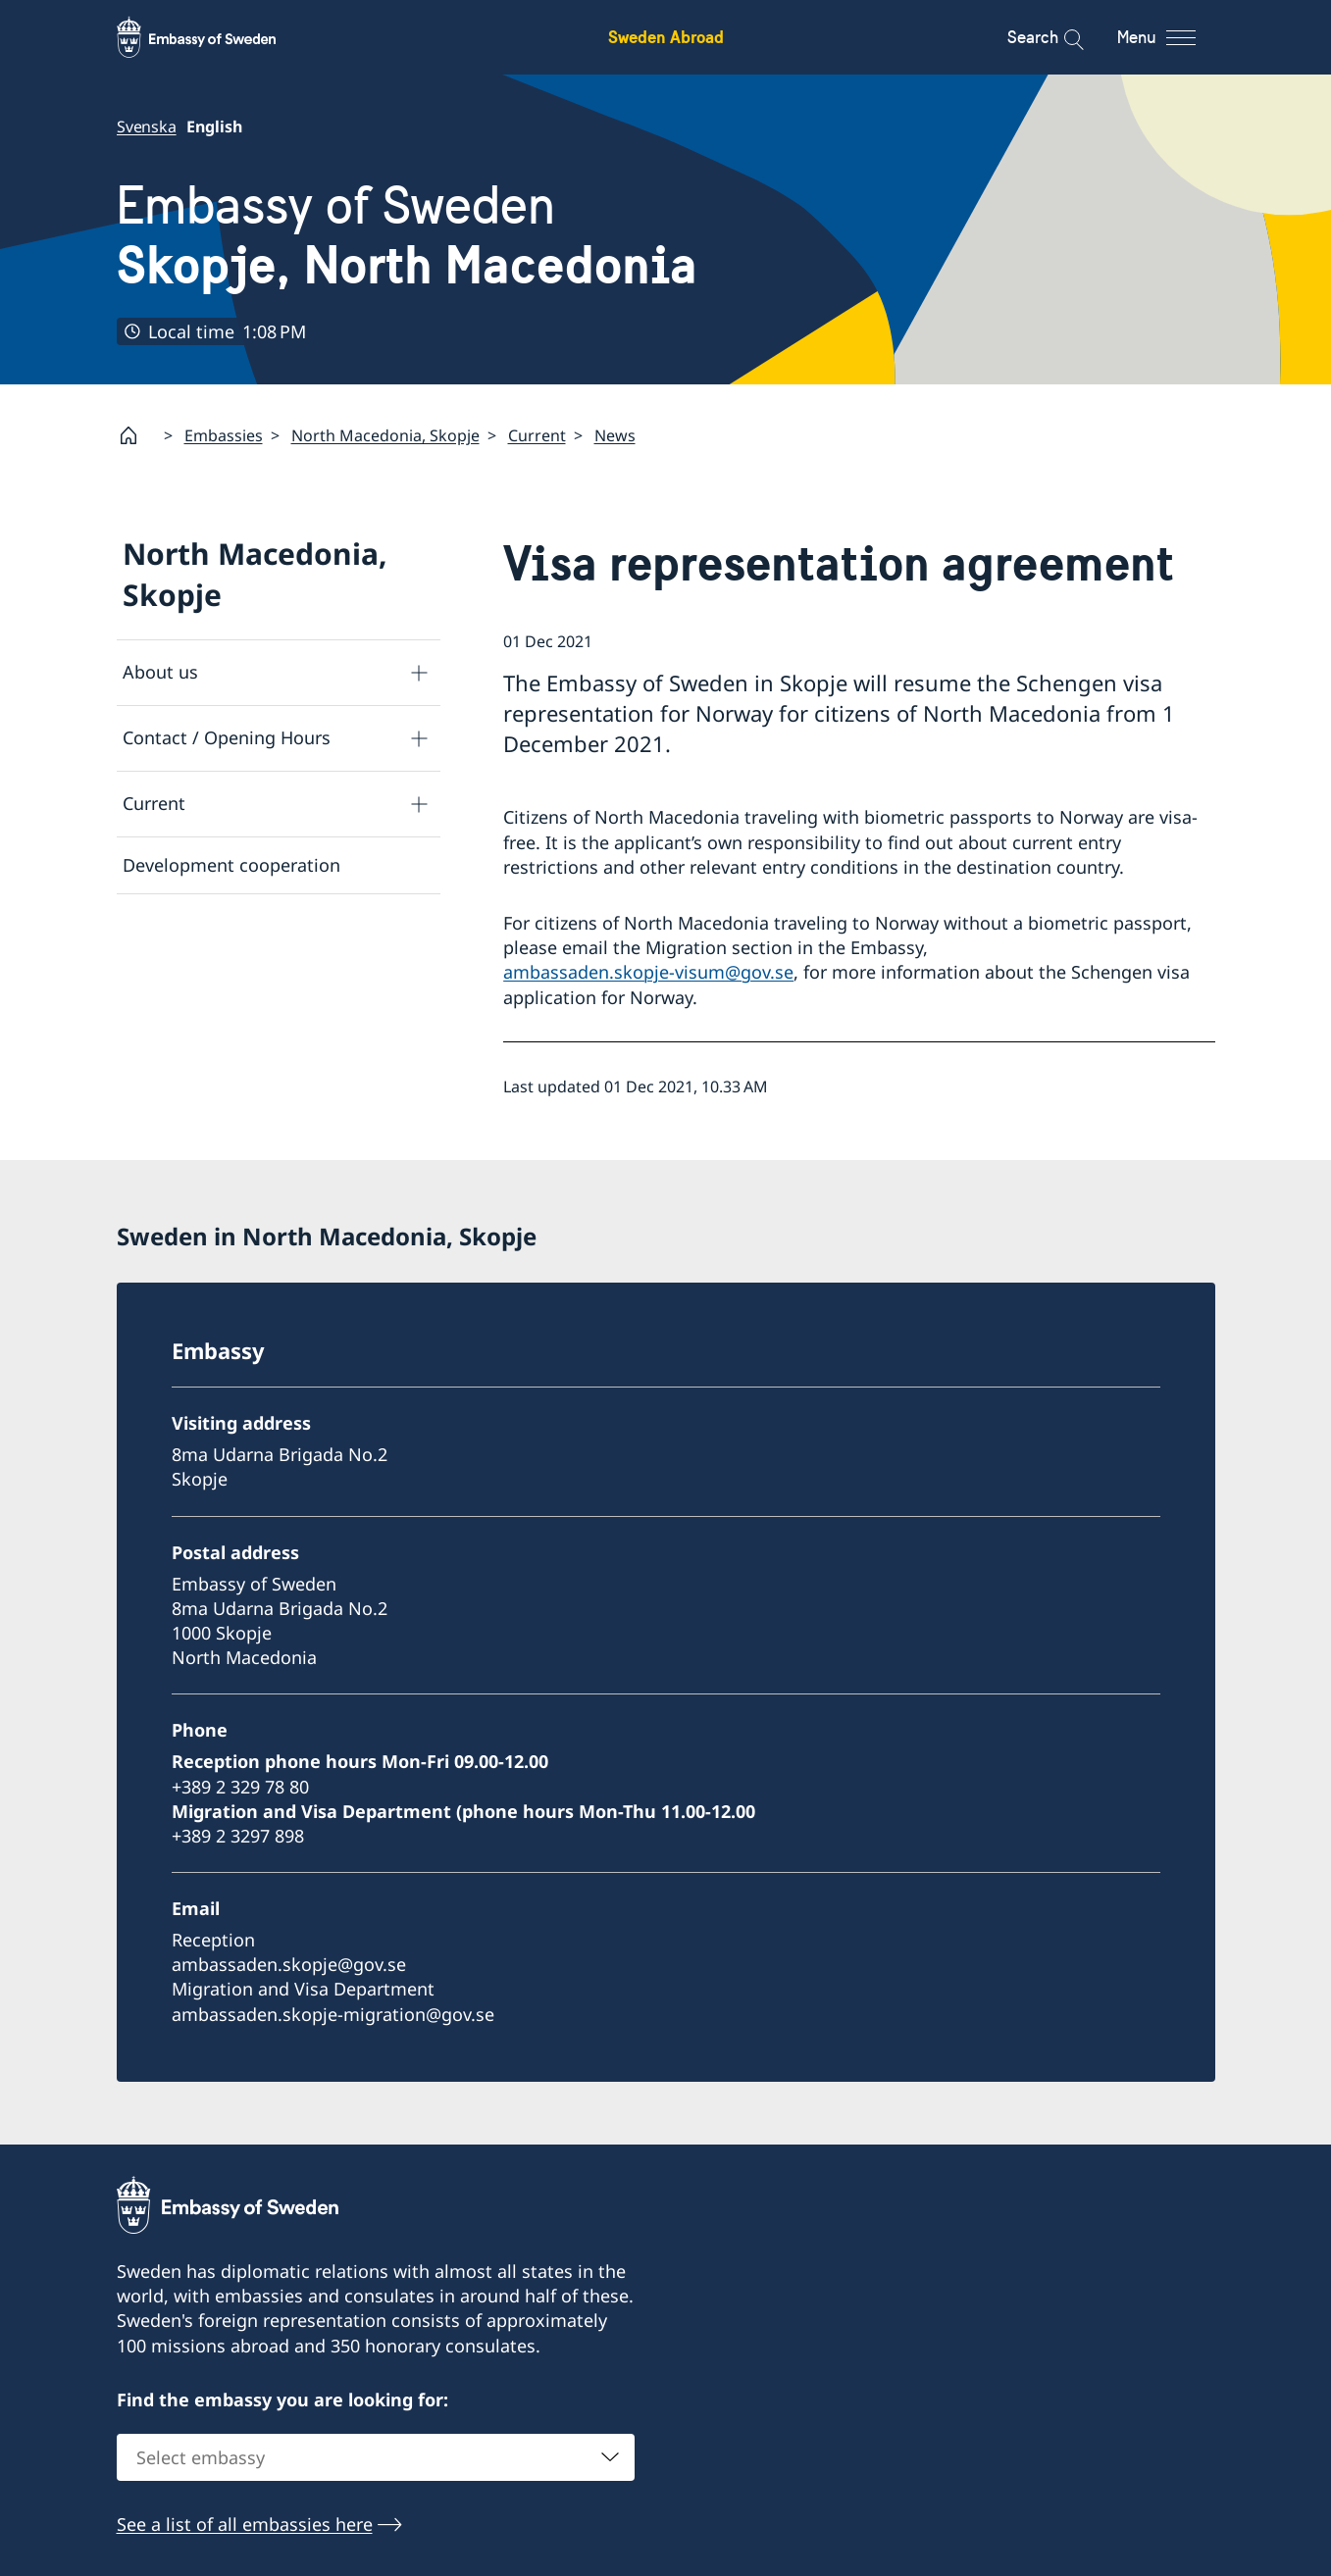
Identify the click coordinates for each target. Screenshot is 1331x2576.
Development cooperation (231, 865)
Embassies (223, 435)
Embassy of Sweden (407, 235)
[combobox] (376, 2457)
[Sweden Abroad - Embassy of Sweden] (215, 37)
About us (160, 671)
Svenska (147, 126)
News (615, 435)
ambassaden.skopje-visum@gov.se (648, 972)
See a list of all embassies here (245, 2524)
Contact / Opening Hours (227, 737)
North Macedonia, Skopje (385, 435)
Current (537, 435)
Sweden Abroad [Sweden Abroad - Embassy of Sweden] (666, 36)
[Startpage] (136, 435)
